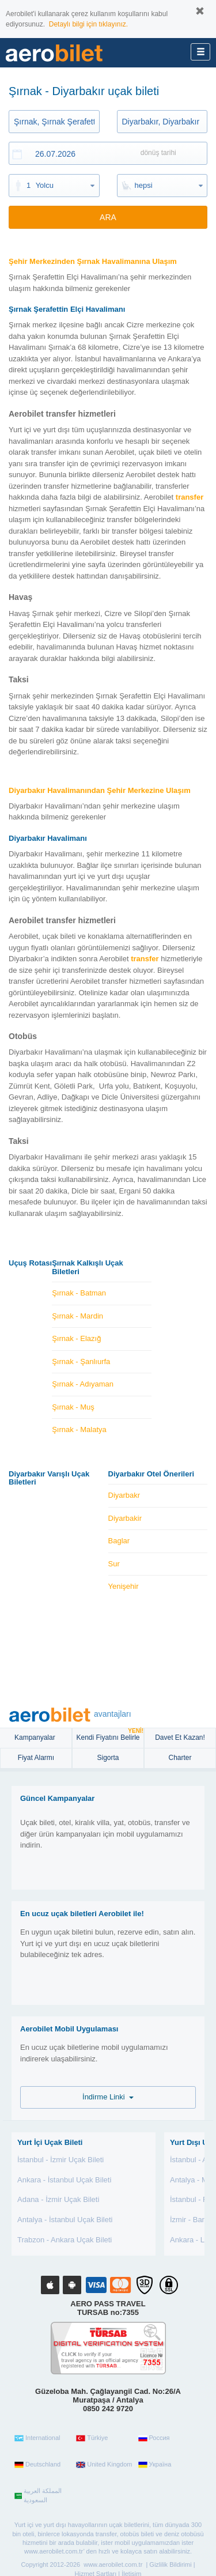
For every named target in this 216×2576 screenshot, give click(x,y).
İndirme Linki (108, 2096)
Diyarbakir (125, 1518)
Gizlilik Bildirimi (170, 2564)
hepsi (144, 185)
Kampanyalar (35, 1737)
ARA (108, 217)
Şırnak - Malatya (79, 1429)
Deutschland (37, 2464)
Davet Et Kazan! (180, 1737)
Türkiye (92, 2438)
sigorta (108, 1758)
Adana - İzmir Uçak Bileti (58, 2199)
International (37, 2438)
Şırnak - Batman (79, 1293)
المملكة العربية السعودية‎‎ (38, 2495)
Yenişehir (123, 1586)
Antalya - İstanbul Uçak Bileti (64, 2219)
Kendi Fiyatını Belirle (109, 1735)
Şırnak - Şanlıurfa (81, 1361)
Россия (154, 2438)
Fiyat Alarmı (36, 1758)
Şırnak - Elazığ (76, 1338)
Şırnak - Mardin (77, 1316)
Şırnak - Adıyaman (82, 1384)
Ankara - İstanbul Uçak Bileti (64, 2179)
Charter (179, 1758)
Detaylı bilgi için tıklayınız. (88, 24)
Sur (114, 1563)
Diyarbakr (124, 1495)
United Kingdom (104, 2464)
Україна (155, 2464)
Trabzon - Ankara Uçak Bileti (64, 2239)
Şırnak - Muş (73, 1407)
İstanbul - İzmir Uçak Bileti (60, 2159)
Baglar (119, 1540)
